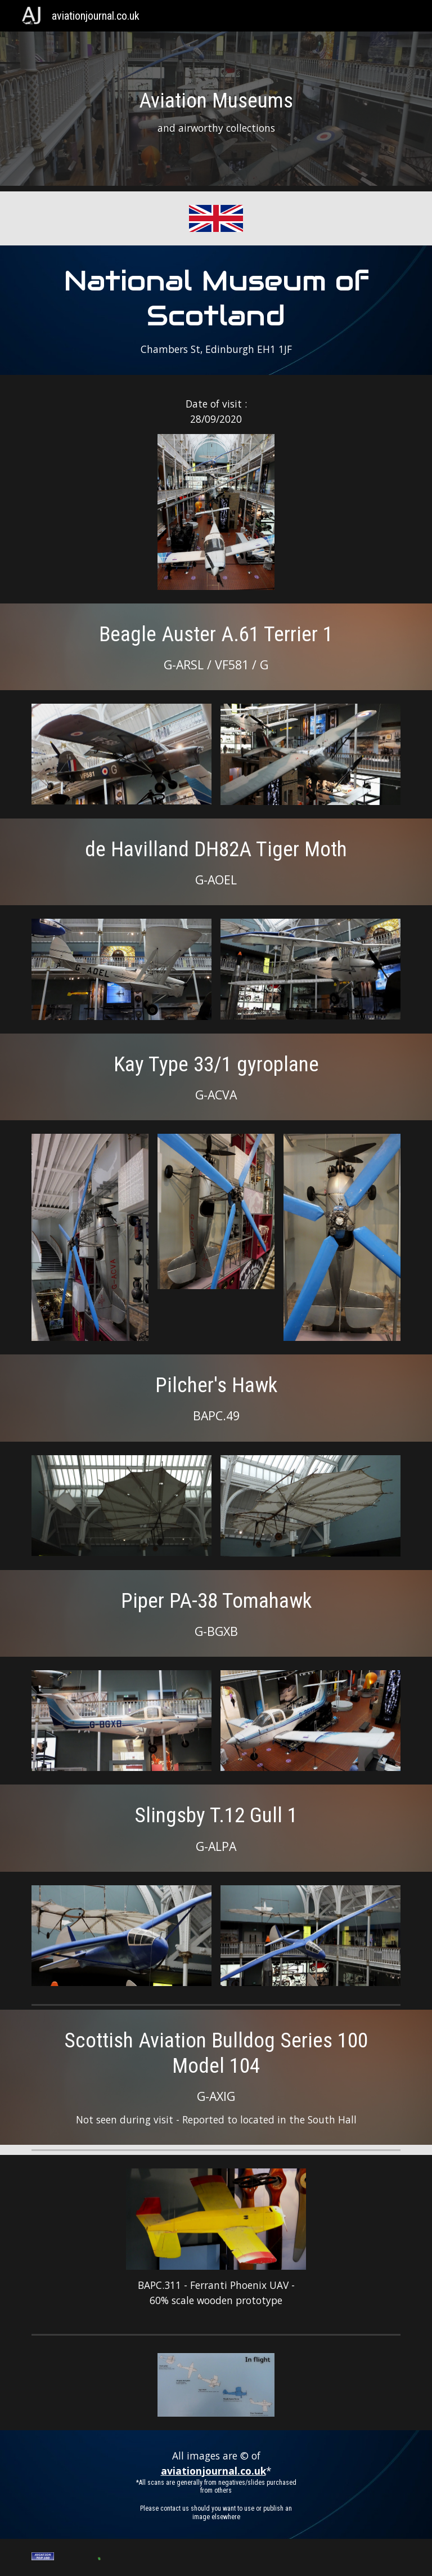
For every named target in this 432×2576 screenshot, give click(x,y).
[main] (215, 111)
